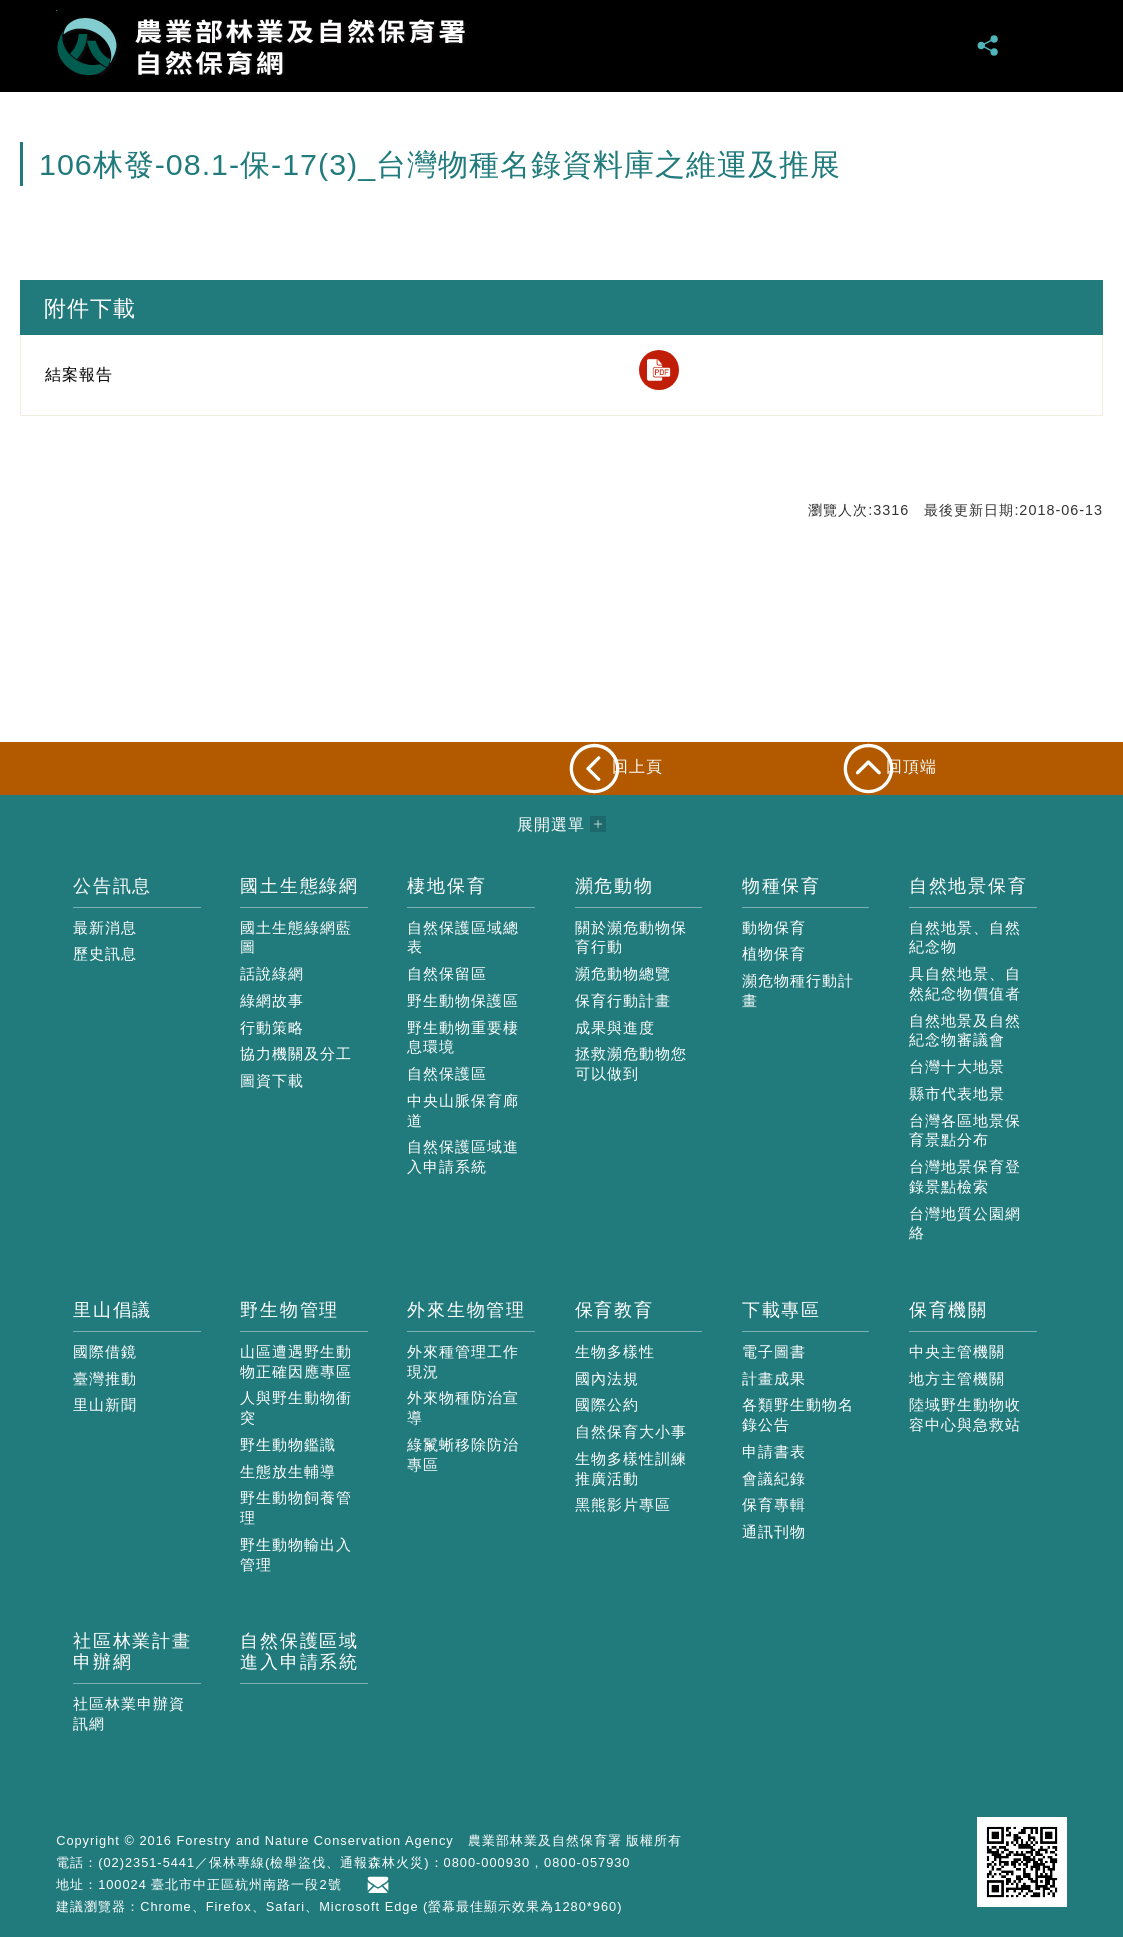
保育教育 (614, 1310)
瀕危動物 (614, 886)
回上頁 (637, 766)
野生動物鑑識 (288, 1444)
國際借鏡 (105, 1351)
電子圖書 (774, 1351)
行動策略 (272, 1027)
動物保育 (774, 927)
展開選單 (1044, 44)
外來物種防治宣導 (463, 1407)
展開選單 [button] (551, 824)
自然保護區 (447, 1073)
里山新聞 (105, 1404)
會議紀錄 (774, 1478)
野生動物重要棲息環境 (463, 1037)
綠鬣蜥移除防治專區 (463, 1454)
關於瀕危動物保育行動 (631, 937)
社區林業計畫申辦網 (132, 1651)
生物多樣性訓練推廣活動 (631, 1468)
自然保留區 (447, 973)
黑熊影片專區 (623, 1504)
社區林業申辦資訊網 (129, 1713)
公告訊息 (112, 886)
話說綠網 (272, 973)
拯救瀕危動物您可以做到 (631, 1063)
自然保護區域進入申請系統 (463, 1156)
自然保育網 (261, 46)
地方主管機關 (957, 1378)
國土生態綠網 (299, 886)
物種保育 (781, 886)
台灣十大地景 (957, 1066)
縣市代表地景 (957, 1093)
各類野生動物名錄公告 (798, 1414)
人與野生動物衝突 (296, 1407)
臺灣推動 (105, 1378)
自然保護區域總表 (463, 937)
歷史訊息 (105, 953)
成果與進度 (615, 1027)
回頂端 (911, 766)
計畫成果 (774, 1378)
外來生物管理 (466, 1310)
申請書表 (774, 1451)
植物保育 (774, 953)
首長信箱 (382, 1885)
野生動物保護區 (463, 1000)
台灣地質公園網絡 (965, 1223)
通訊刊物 (774, 1531)
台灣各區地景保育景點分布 (965, 1130)
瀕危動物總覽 (623, 973)
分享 (989, 45)
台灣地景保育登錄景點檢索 (965, 1176)
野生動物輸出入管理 (296, 1554)
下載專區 (781, 1310)
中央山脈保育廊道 (463, 1110)
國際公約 (607, 1404)
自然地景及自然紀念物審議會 (965, 1030)
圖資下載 (272, 1080)
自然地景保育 (968, 886)
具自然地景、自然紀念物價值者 (965, 983)
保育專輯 (774, 1504)
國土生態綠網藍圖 (296, 937)
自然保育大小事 (631, 1431)
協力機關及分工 (296, 1053)
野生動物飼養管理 (296, 1507)
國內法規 (607, 1378)
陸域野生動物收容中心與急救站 (965, 1414)
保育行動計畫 (623, 1000)
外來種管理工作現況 (463, 1361)
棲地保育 (446, 886)
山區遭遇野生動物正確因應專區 (296, 1361)
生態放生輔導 (288, 1471)
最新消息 (105, 927)
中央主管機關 (957, 1351)
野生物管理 (289, 1310)
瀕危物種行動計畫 (798, 990)
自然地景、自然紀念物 (965, 937)
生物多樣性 (615, 1351)
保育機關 (948, 1310)
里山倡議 (112, 1310)
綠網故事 (272, 1000)
